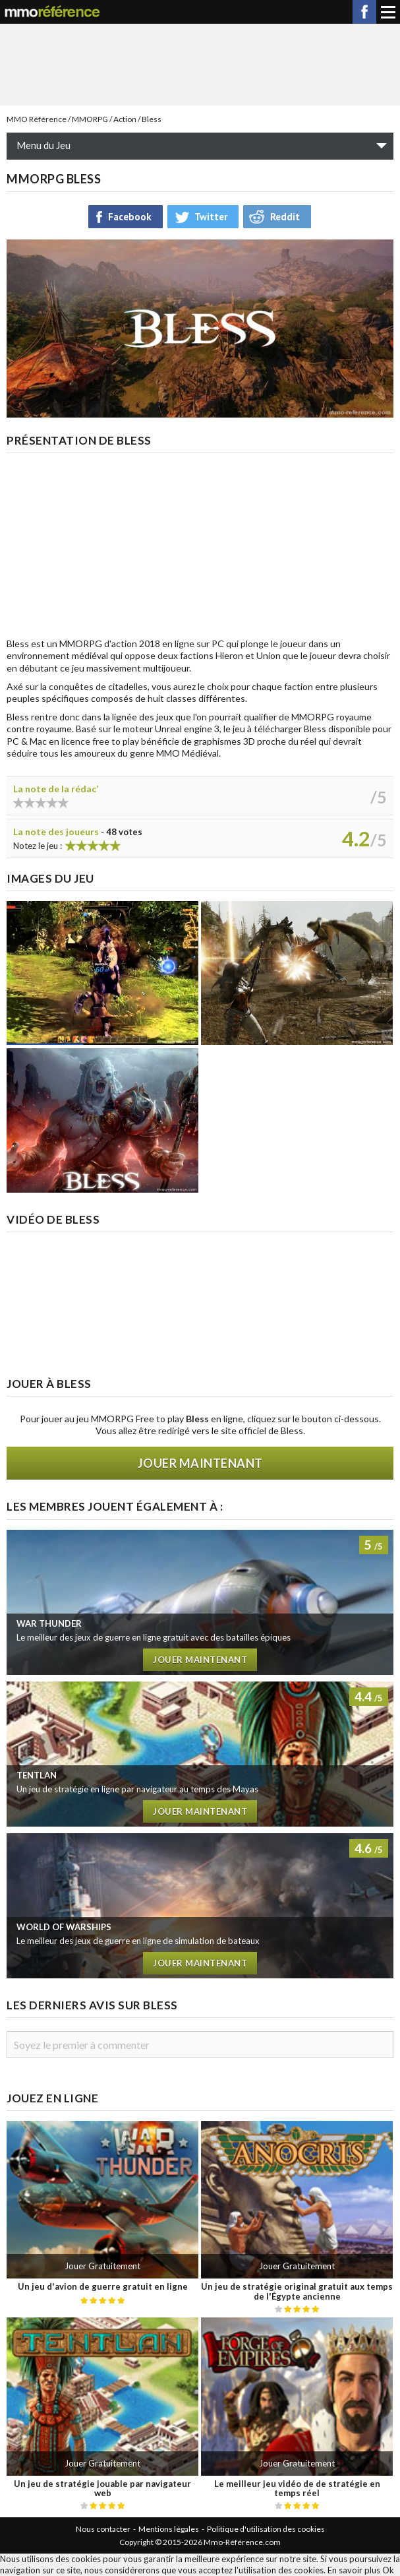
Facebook (364, 12)
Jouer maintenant (200, 1463)
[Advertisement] (200, 63)
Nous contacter (103, 2529)
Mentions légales (168, 2529)
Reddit (285, 216)
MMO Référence (37, 119)
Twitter (210, 216)
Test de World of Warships (200, 1905)
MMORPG (90, 119)
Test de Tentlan (200, 1754)
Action (124, 119)
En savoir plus (354, 2570)
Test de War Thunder (200, 1602)
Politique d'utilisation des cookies (266, 2529)
